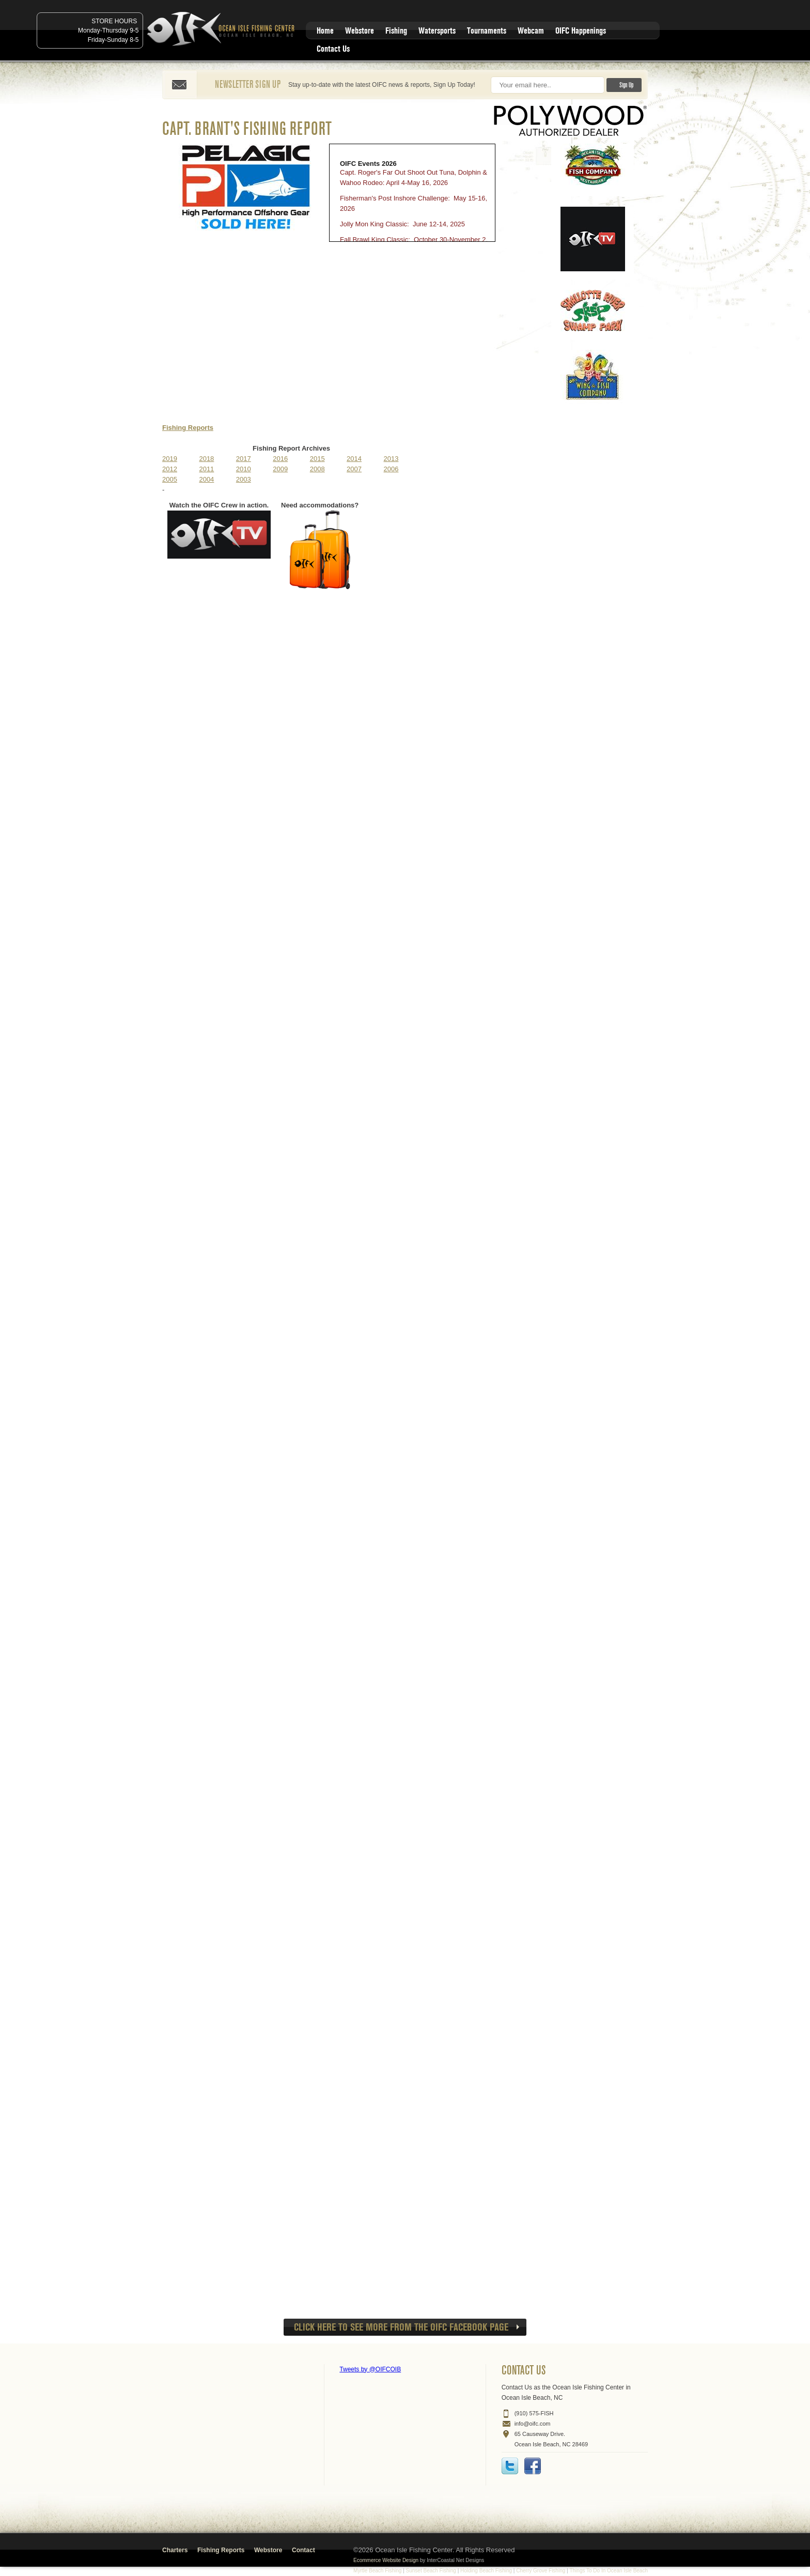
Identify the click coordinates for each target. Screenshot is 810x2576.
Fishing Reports (187, 427)
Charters (175, 2550)
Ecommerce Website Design (385, 2560)
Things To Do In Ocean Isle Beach (608, 2570)
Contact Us (333, 48)
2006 (391, 469)
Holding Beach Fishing (486, 2570)
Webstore (359, 30)
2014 (354, 458)
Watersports (437, 30)
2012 (169, 469)
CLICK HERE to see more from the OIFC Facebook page (401, 2327)
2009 (280, 469)
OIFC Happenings (580, 30)
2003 (243, 479)
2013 (391, 458)
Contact (303, 2550)
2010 (243, 469)
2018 (206, 458)
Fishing (396, 30)
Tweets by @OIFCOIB (370, 2369)
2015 (317, 458)
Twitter (510, 2466)
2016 (280, 458)
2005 (169, 479)
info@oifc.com (533, 2423)
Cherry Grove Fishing (540, 2570)
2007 (354, 469)
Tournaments (486, 30)
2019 (169, 458)
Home (325, 30)
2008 (317, 469)
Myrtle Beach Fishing (377, 2570)
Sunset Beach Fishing (431, 2570)
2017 (243, 458)
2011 (206, 469)
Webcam (531, 30)
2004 (206, 479)
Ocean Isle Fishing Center (222, 30)
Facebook (532, 2466)
